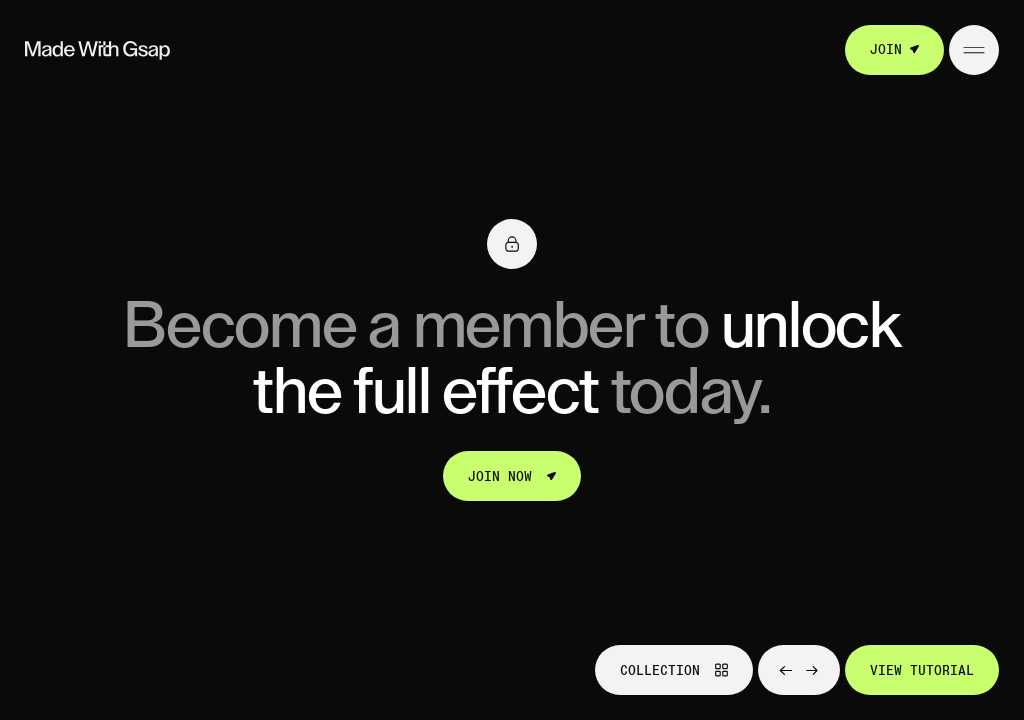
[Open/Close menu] (974, 50)
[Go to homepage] (97, 50)
